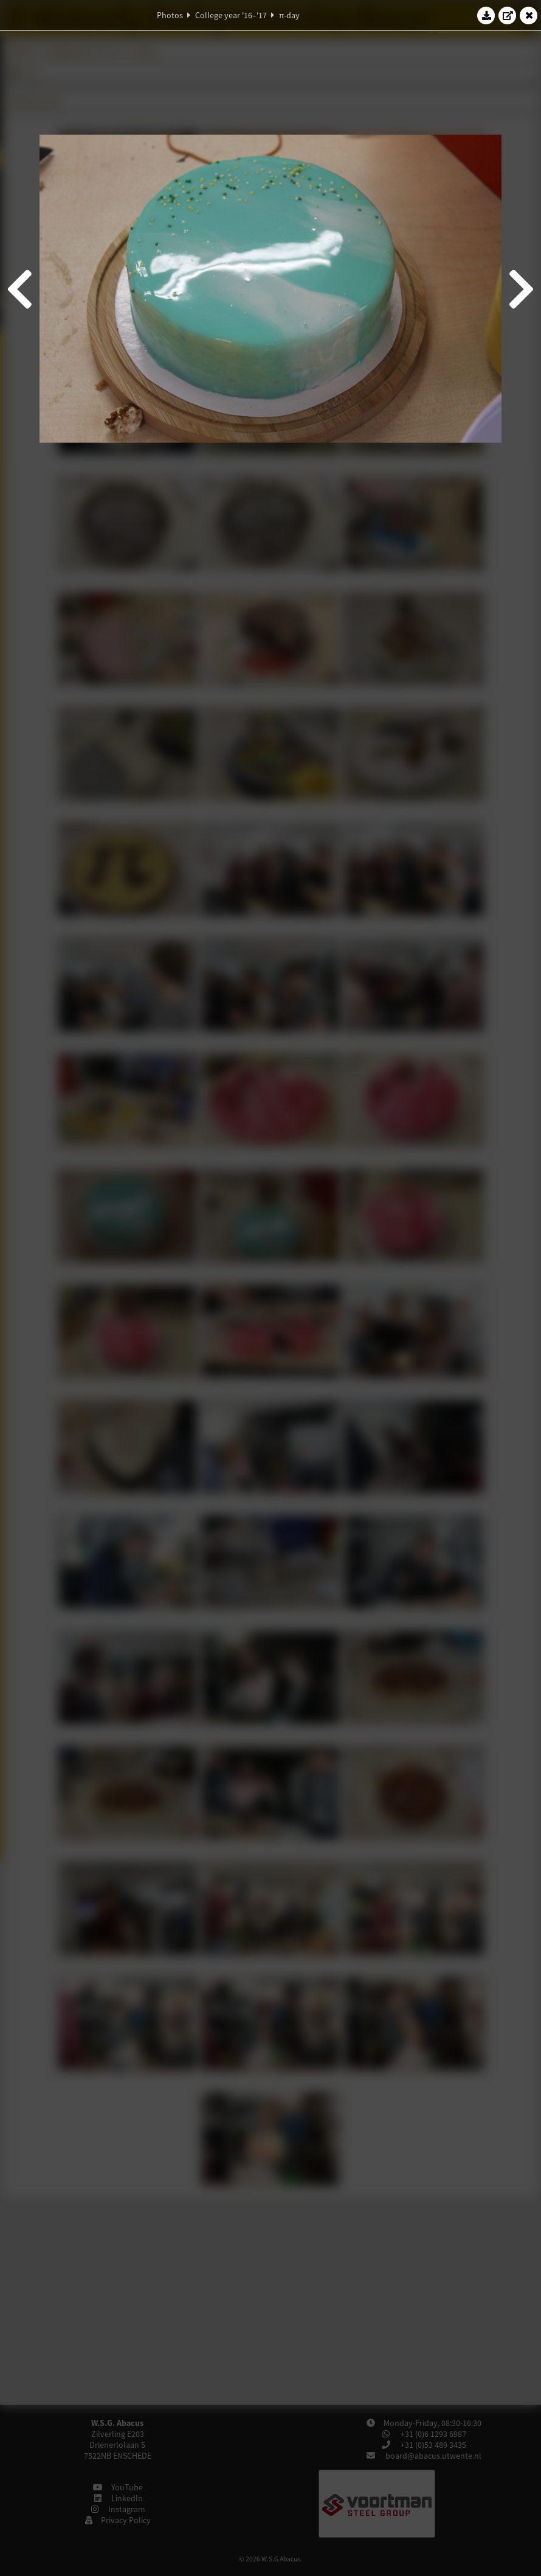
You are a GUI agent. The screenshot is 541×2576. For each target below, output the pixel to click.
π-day (289, 15)
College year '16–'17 (231, 15)
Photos (170, 15)
